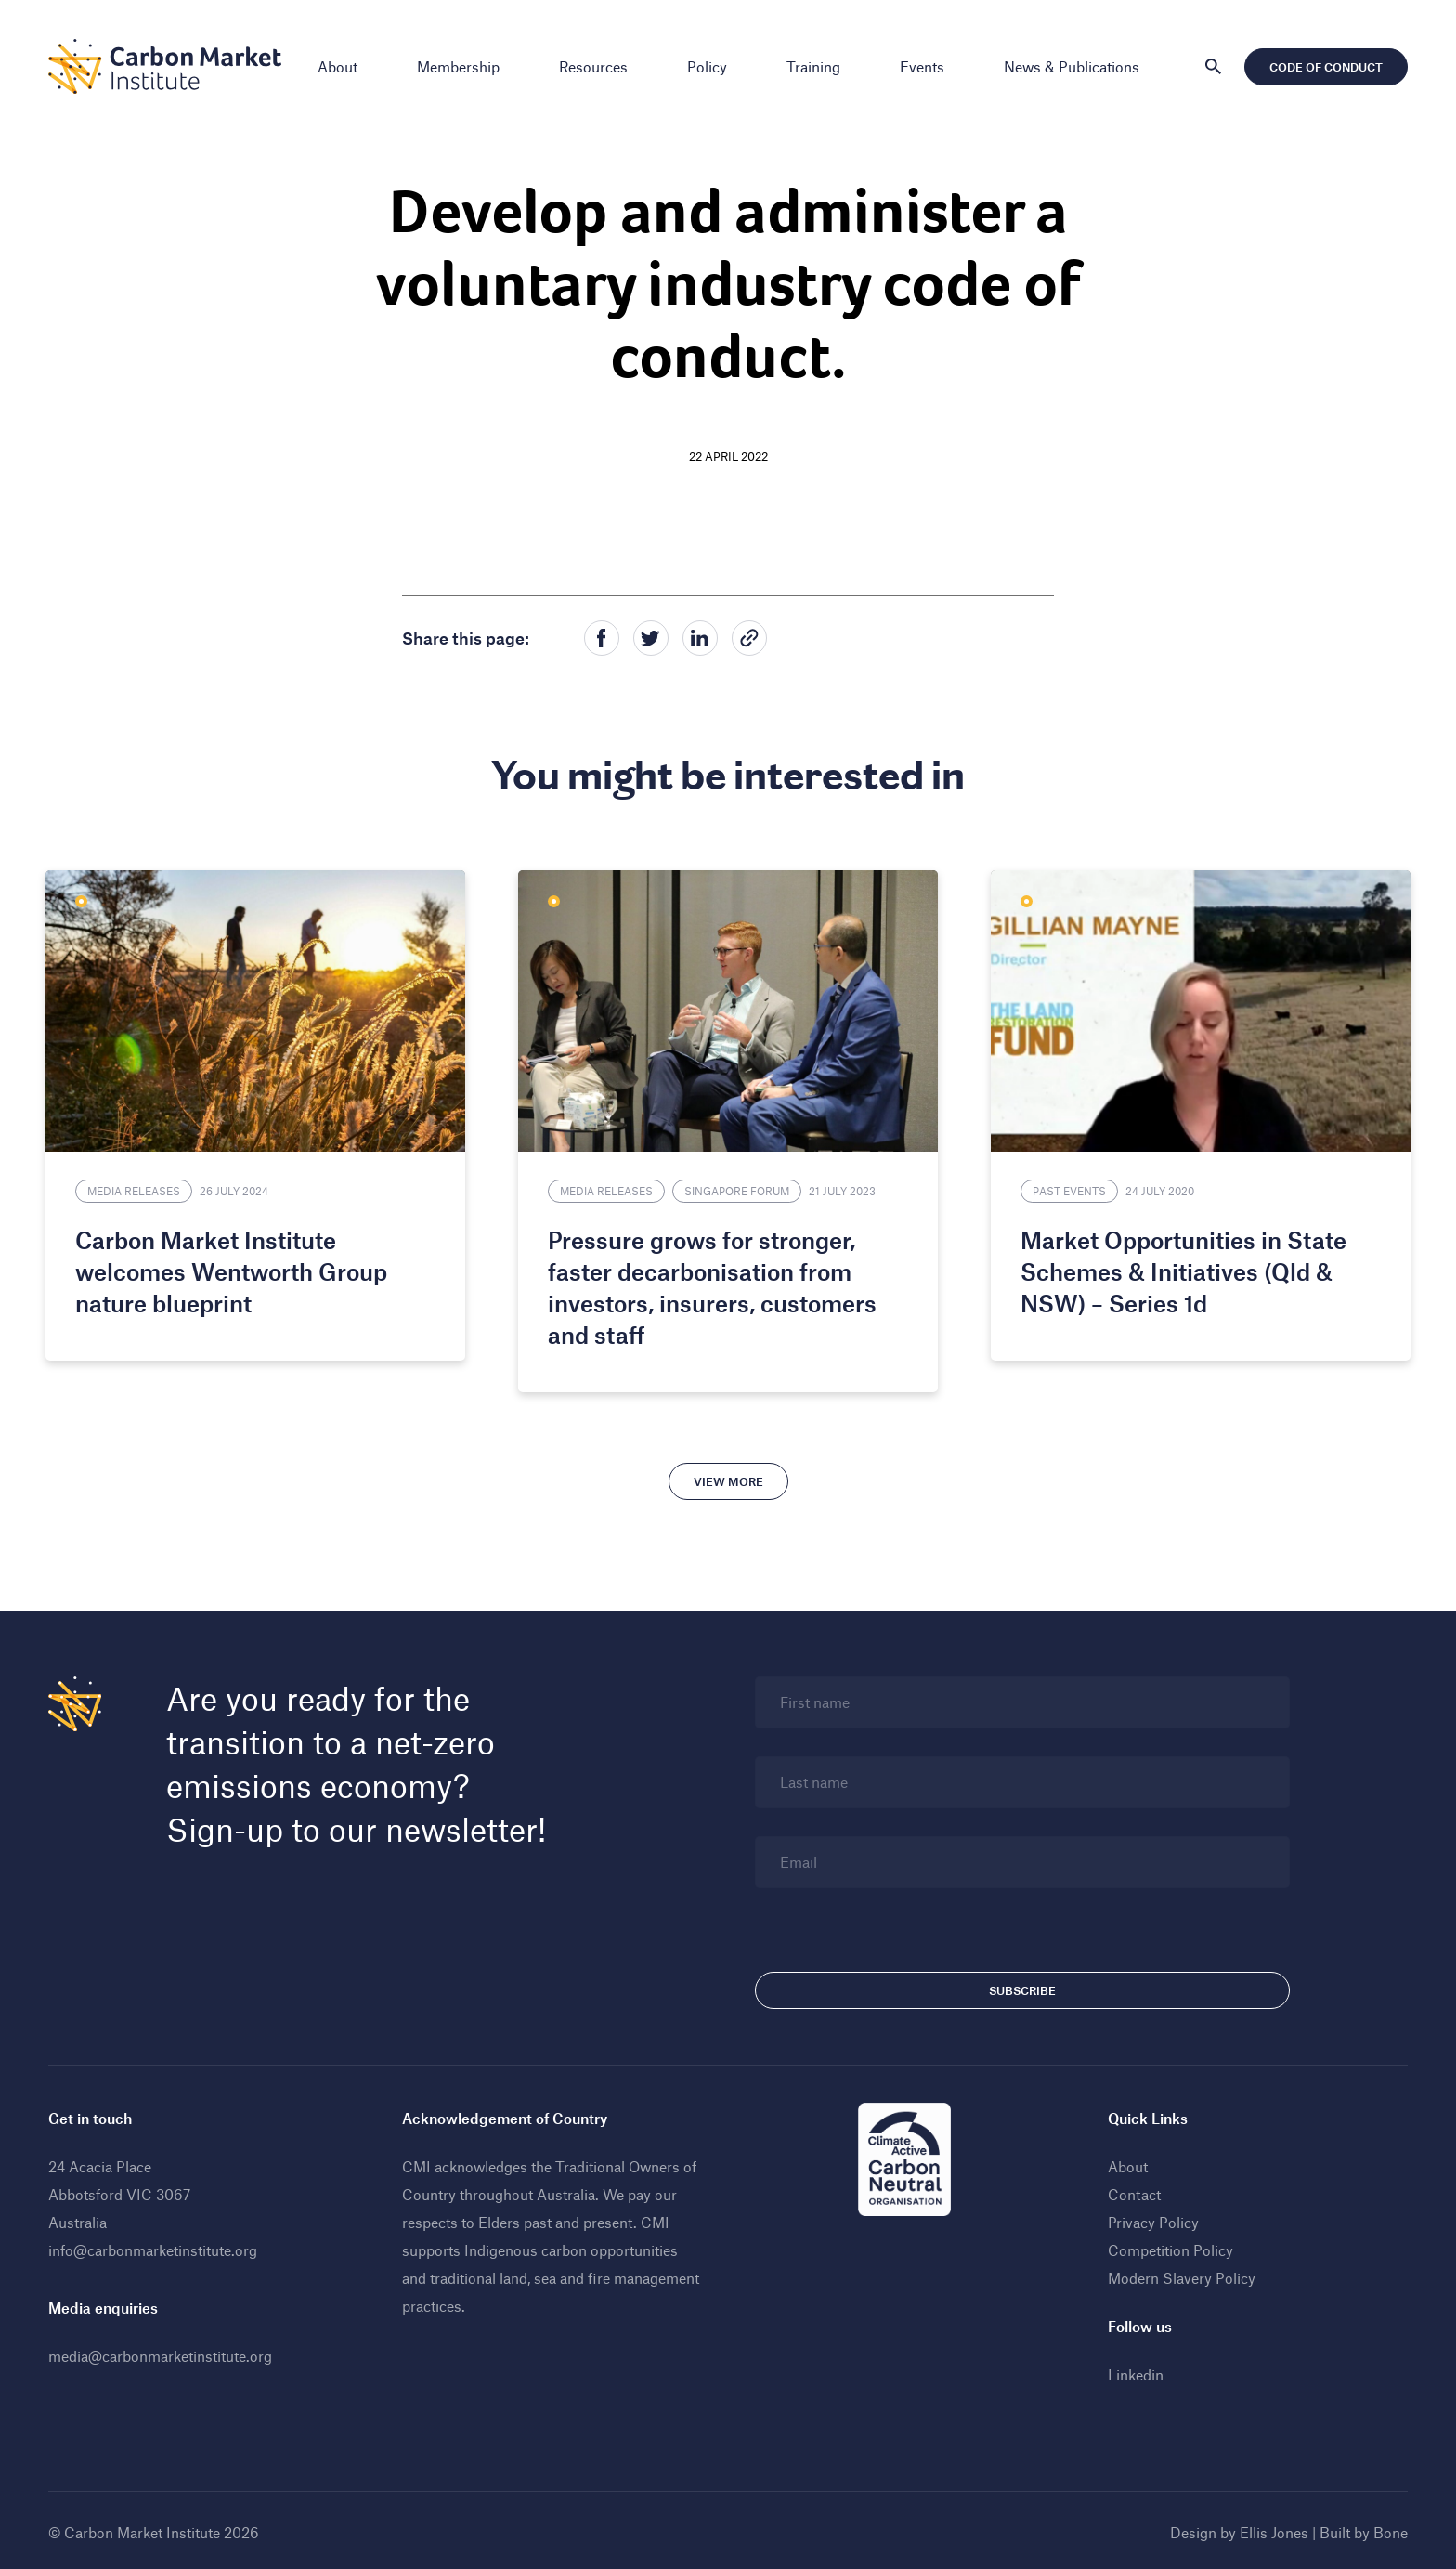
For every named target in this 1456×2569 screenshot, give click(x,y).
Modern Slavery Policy (1180, 2274)
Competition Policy (1168, 2246)
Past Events (1065, 1186)
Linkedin (1134, 2371)
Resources (593, 66)
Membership (458, 66)
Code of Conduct (1320, 66)
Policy (707, 66)
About (338, 66)
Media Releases (142, 1186)
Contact (1132, 2190)
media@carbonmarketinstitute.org (166, 2352)
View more (728, 1477)
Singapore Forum (739, 1186)
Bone (1385, 2528)
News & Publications (1071, 66)
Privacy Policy (1151, 2218)
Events (922, 66)
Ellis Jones (1268, 2528)
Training (813, 66)
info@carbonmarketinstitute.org (158, 2246)
